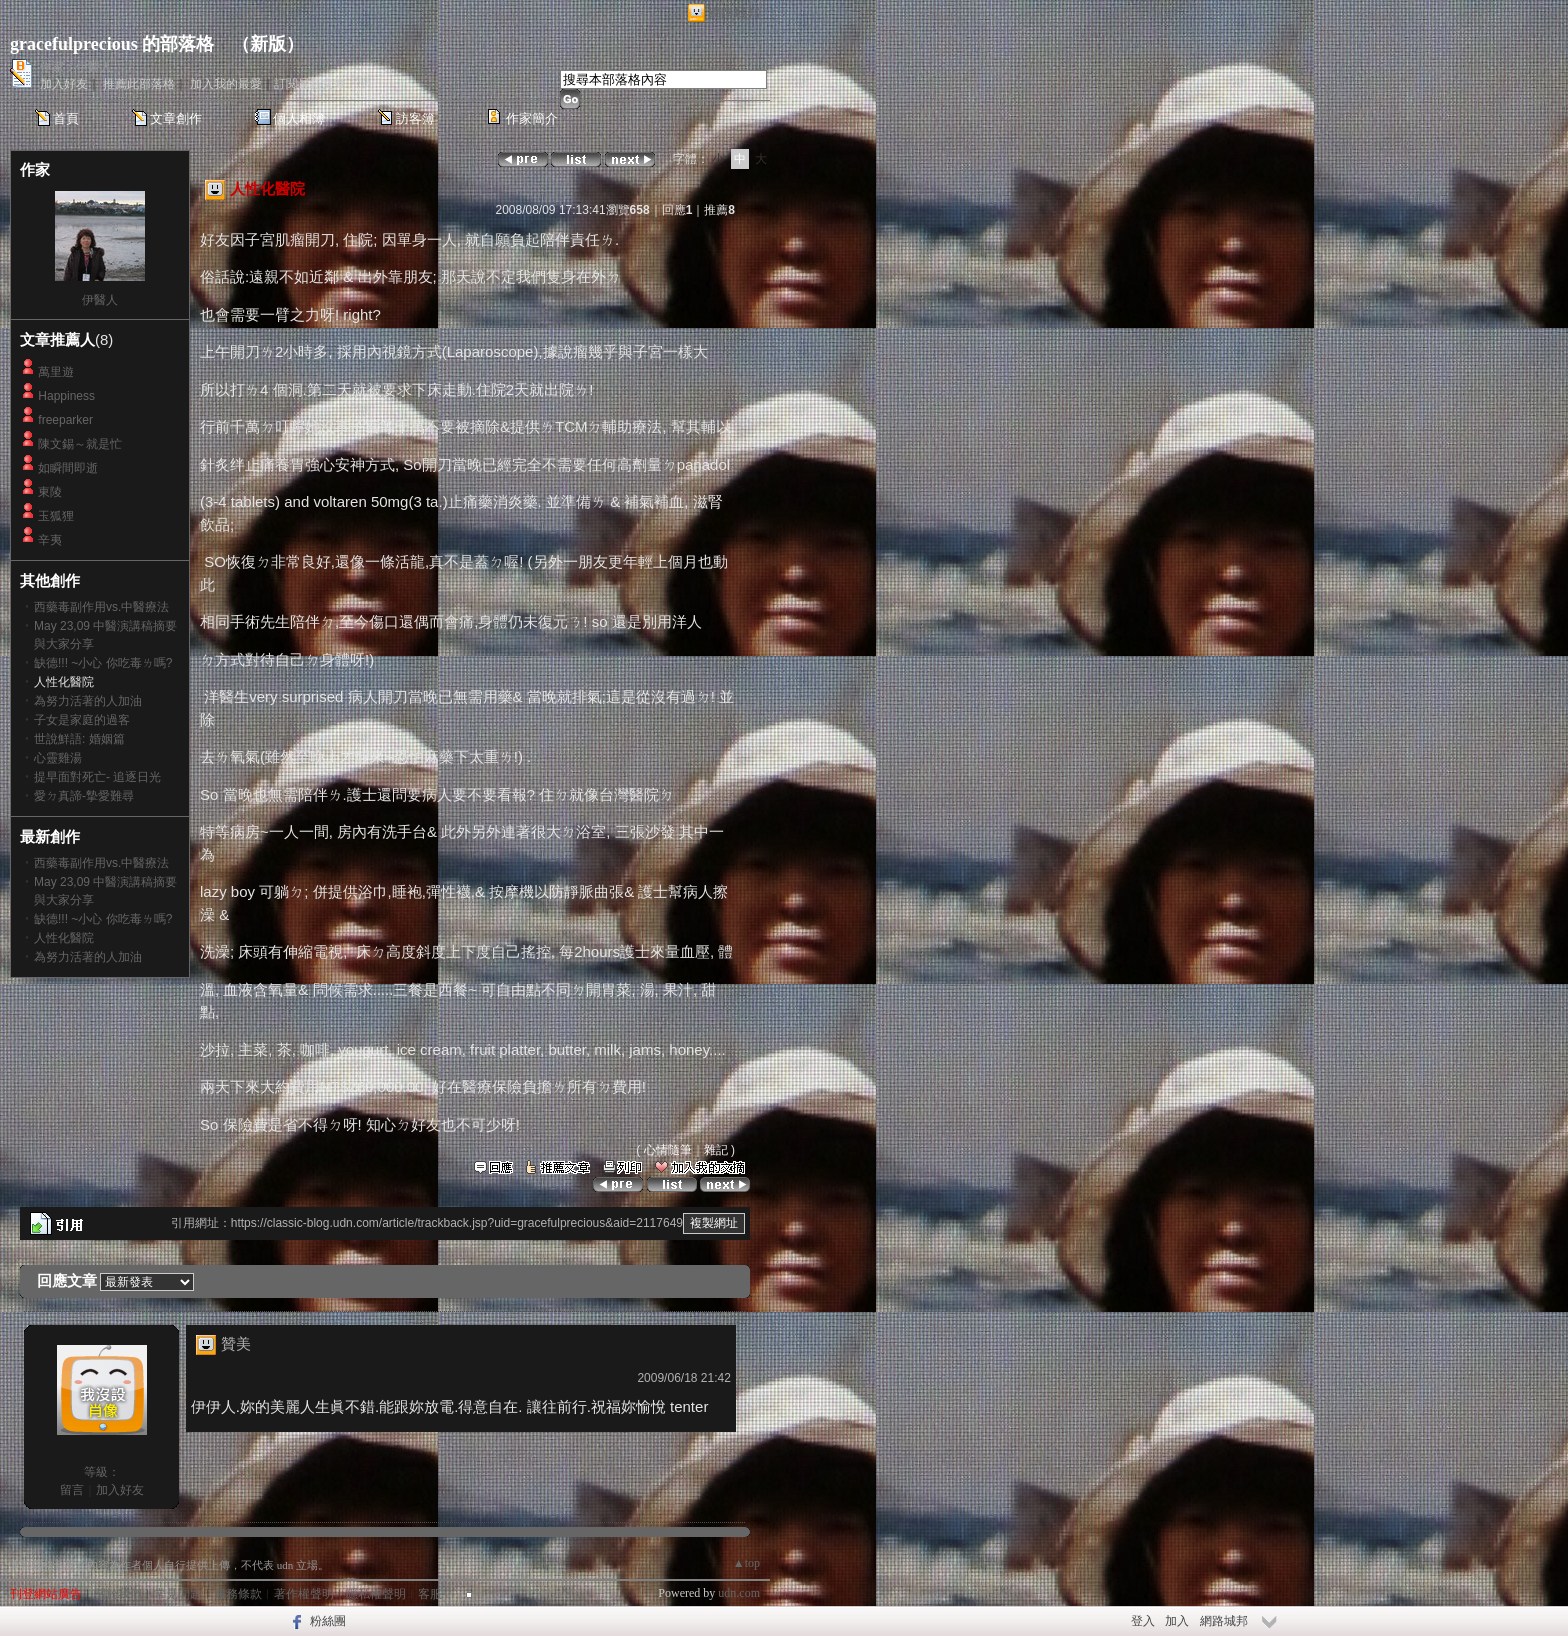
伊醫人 (100, 300)
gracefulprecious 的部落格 (112, 44)
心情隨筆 (668, 1150)
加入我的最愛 (226, 84)
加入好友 (64, 84)
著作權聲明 (304, 1594)
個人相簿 (299, 118)
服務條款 (238, 1594)
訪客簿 (415, 118)
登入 (1143, 1621)
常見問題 (178, 1594)
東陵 (50, 492)
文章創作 (176, 118)
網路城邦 (734, 13)
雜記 (716, 1150)
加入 (1177, 1621)
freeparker (65, 420)
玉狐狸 (56, 516)
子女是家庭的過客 (82, 720)
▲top (746, 1563)
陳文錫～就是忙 (80, 444)
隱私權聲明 (376, 1594)
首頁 (66, 118)
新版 (268, 44)
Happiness (66, 396)
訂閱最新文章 (310, 84)
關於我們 (118, 1594)
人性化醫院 (64, 938)
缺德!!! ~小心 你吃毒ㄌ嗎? (103, 663)
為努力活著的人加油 (88, 701)
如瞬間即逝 (68, 468)
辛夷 (50, 540)
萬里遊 (56, 372)
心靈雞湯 (58, 758)
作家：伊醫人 (76, 67)
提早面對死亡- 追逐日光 (97, 777)
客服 (430, 1594)
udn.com (739, 1593)
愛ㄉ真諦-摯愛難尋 (84, 796)
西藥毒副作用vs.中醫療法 (101, 607)
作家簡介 (532, 118)
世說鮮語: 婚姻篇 (79, 739)
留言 (72, 1490)
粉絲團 (328, 1621)
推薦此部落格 (139, 84)
